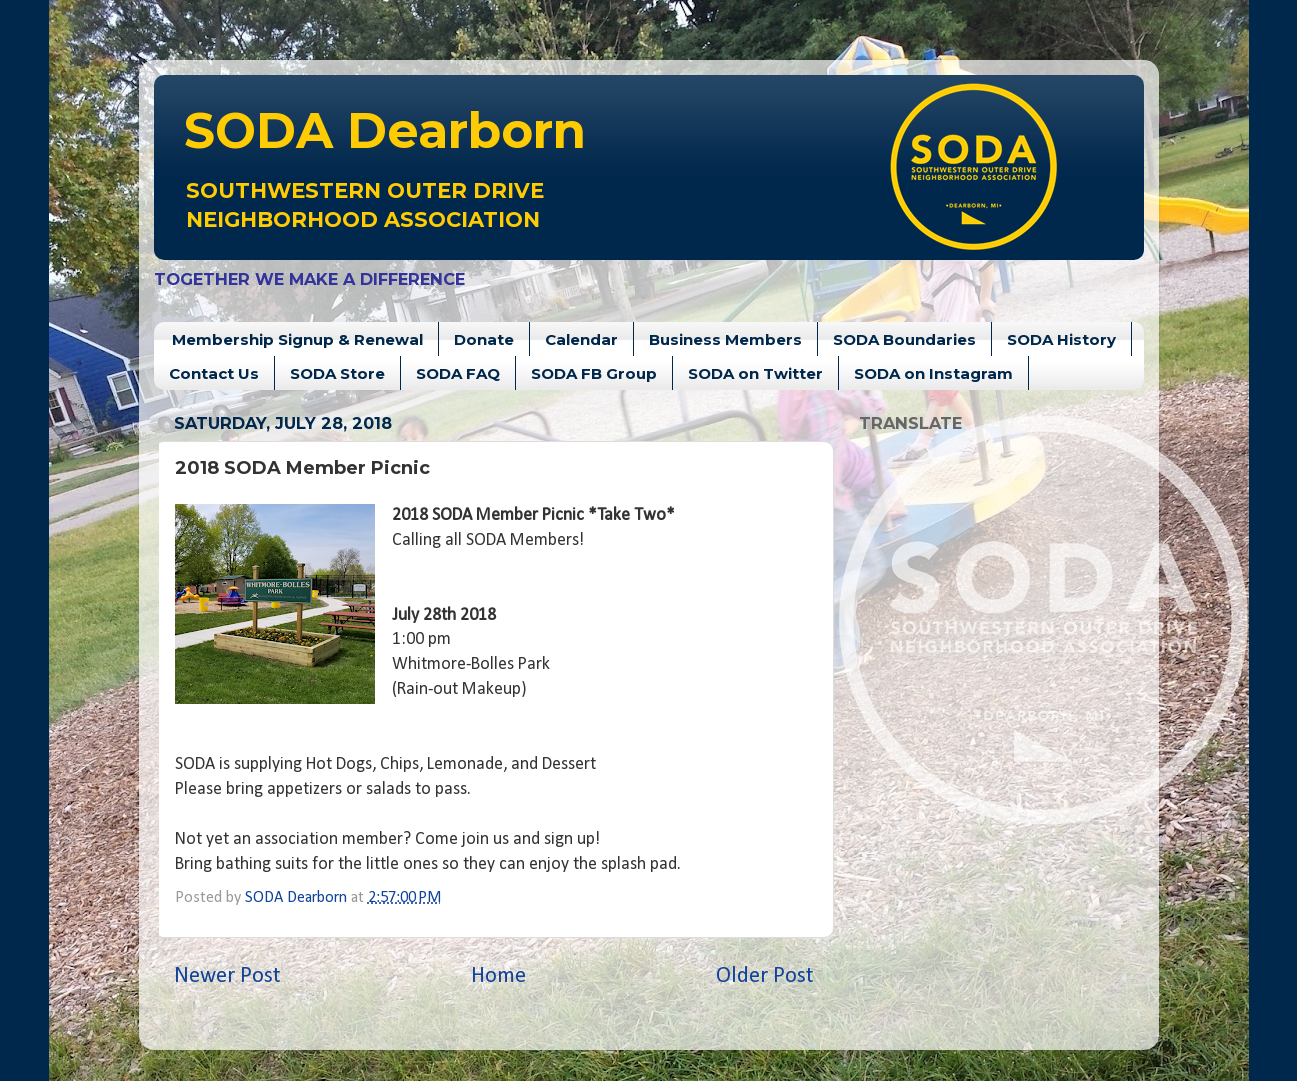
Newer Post (227, 976)
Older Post (765, 976)
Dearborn (385, 130)
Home (498, 976)
